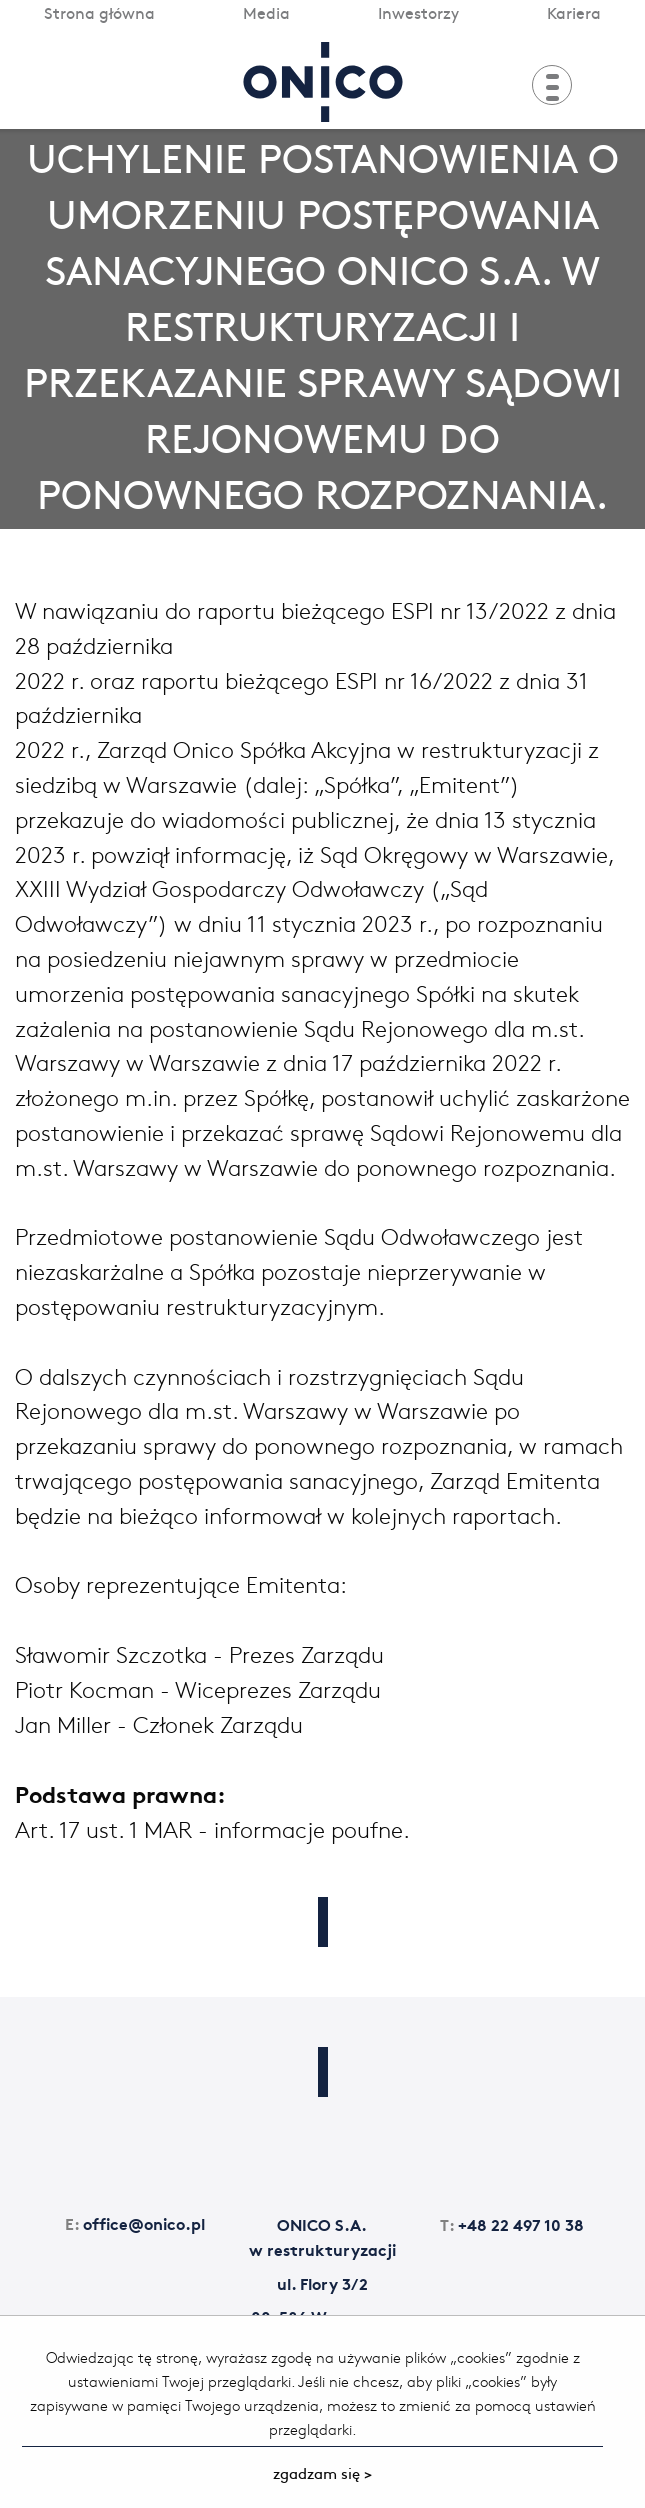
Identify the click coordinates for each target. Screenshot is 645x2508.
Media (266, 12)
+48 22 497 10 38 (512, 2223)
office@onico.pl (135, 2222)
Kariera (574, 12)
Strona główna (99, 12)
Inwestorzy (418, 12)
